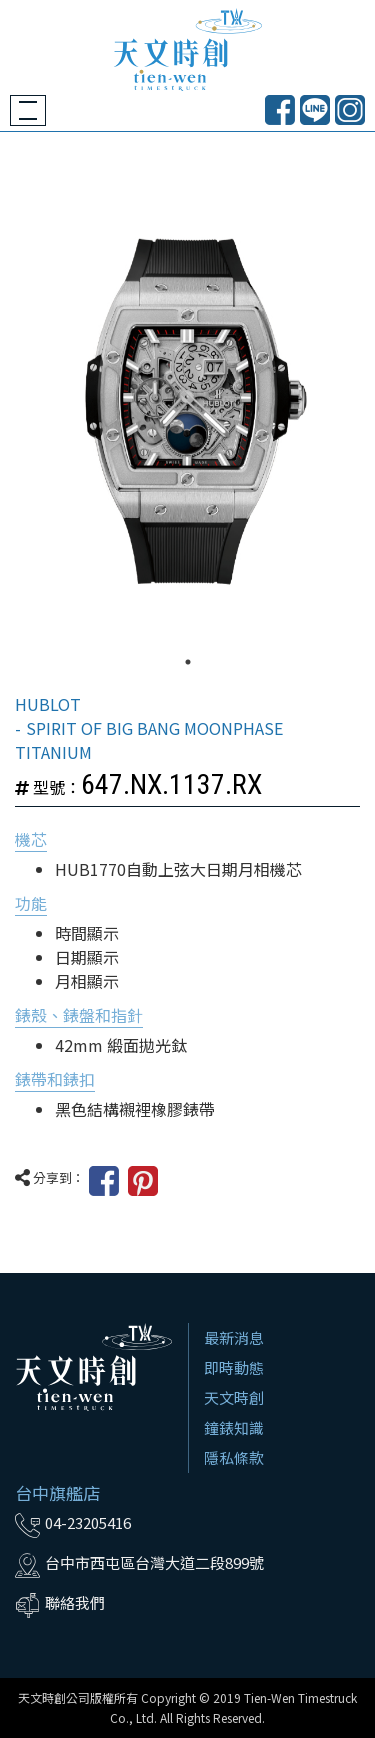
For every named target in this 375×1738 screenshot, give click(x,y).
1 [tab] (188, 662)
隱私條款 (234, 1457)
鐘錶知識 (234, 1427)
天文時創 (234, 1397)
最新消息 (234, 1337)
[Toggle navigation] (28, 110)
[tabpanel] (187, 412)
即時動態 (234, 1367)
